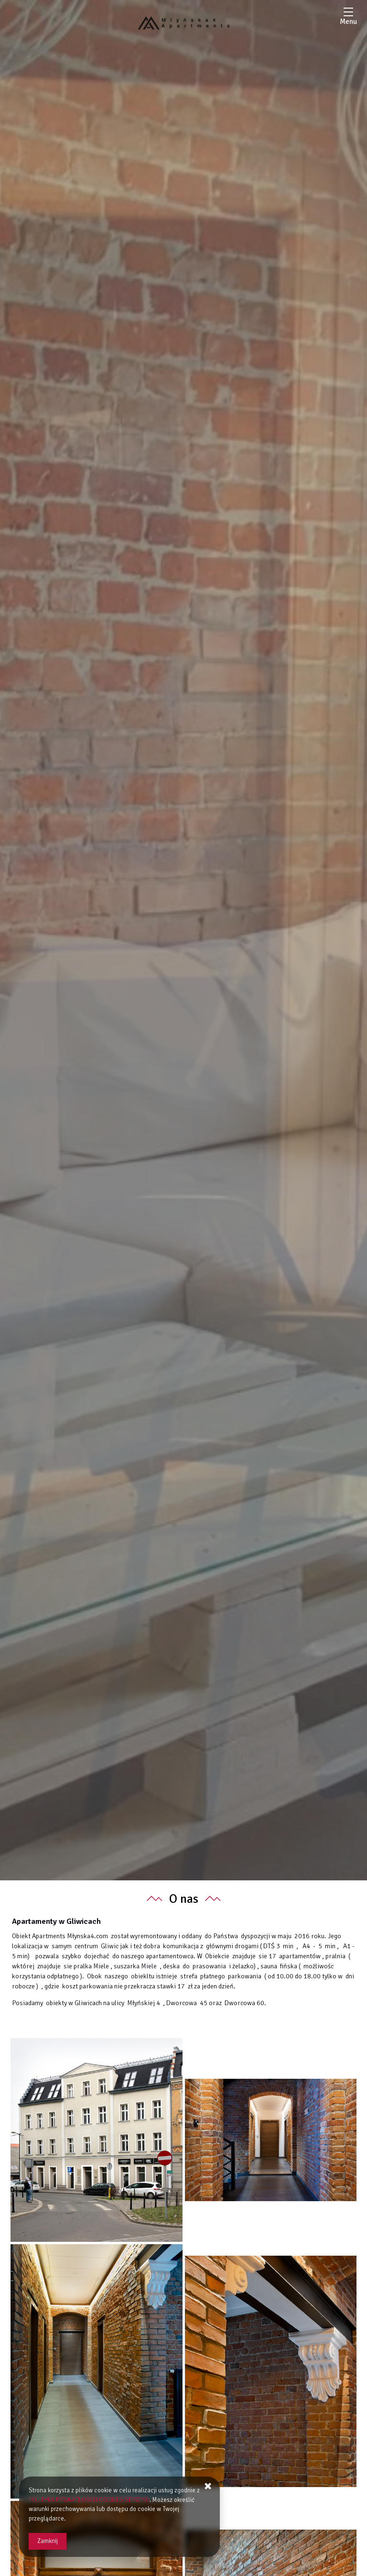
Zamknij (47, 2541)
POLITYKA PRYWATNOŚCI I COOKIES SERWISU (89, 2500)
